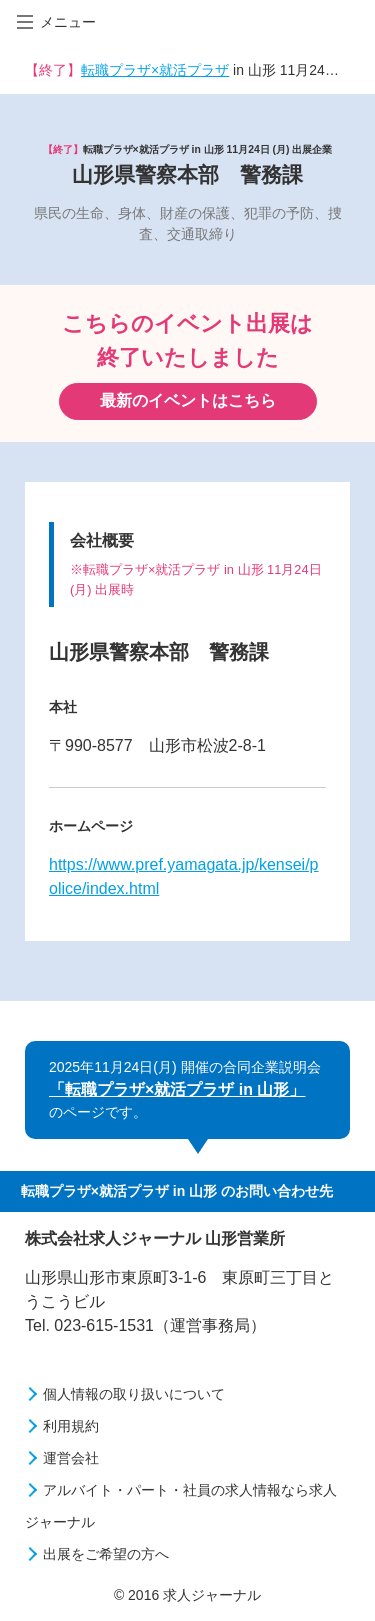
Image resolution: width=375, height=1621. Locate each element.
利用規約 (71, 1426)
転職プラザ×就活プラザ (155, 70)
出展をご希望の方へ (106, 1554)
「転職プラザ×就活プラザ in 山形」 (177, 1089)
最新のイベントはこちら (188, 400)
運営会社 (71, 1458)
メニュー (56, 22)
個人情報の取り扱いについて (134, 1394)
